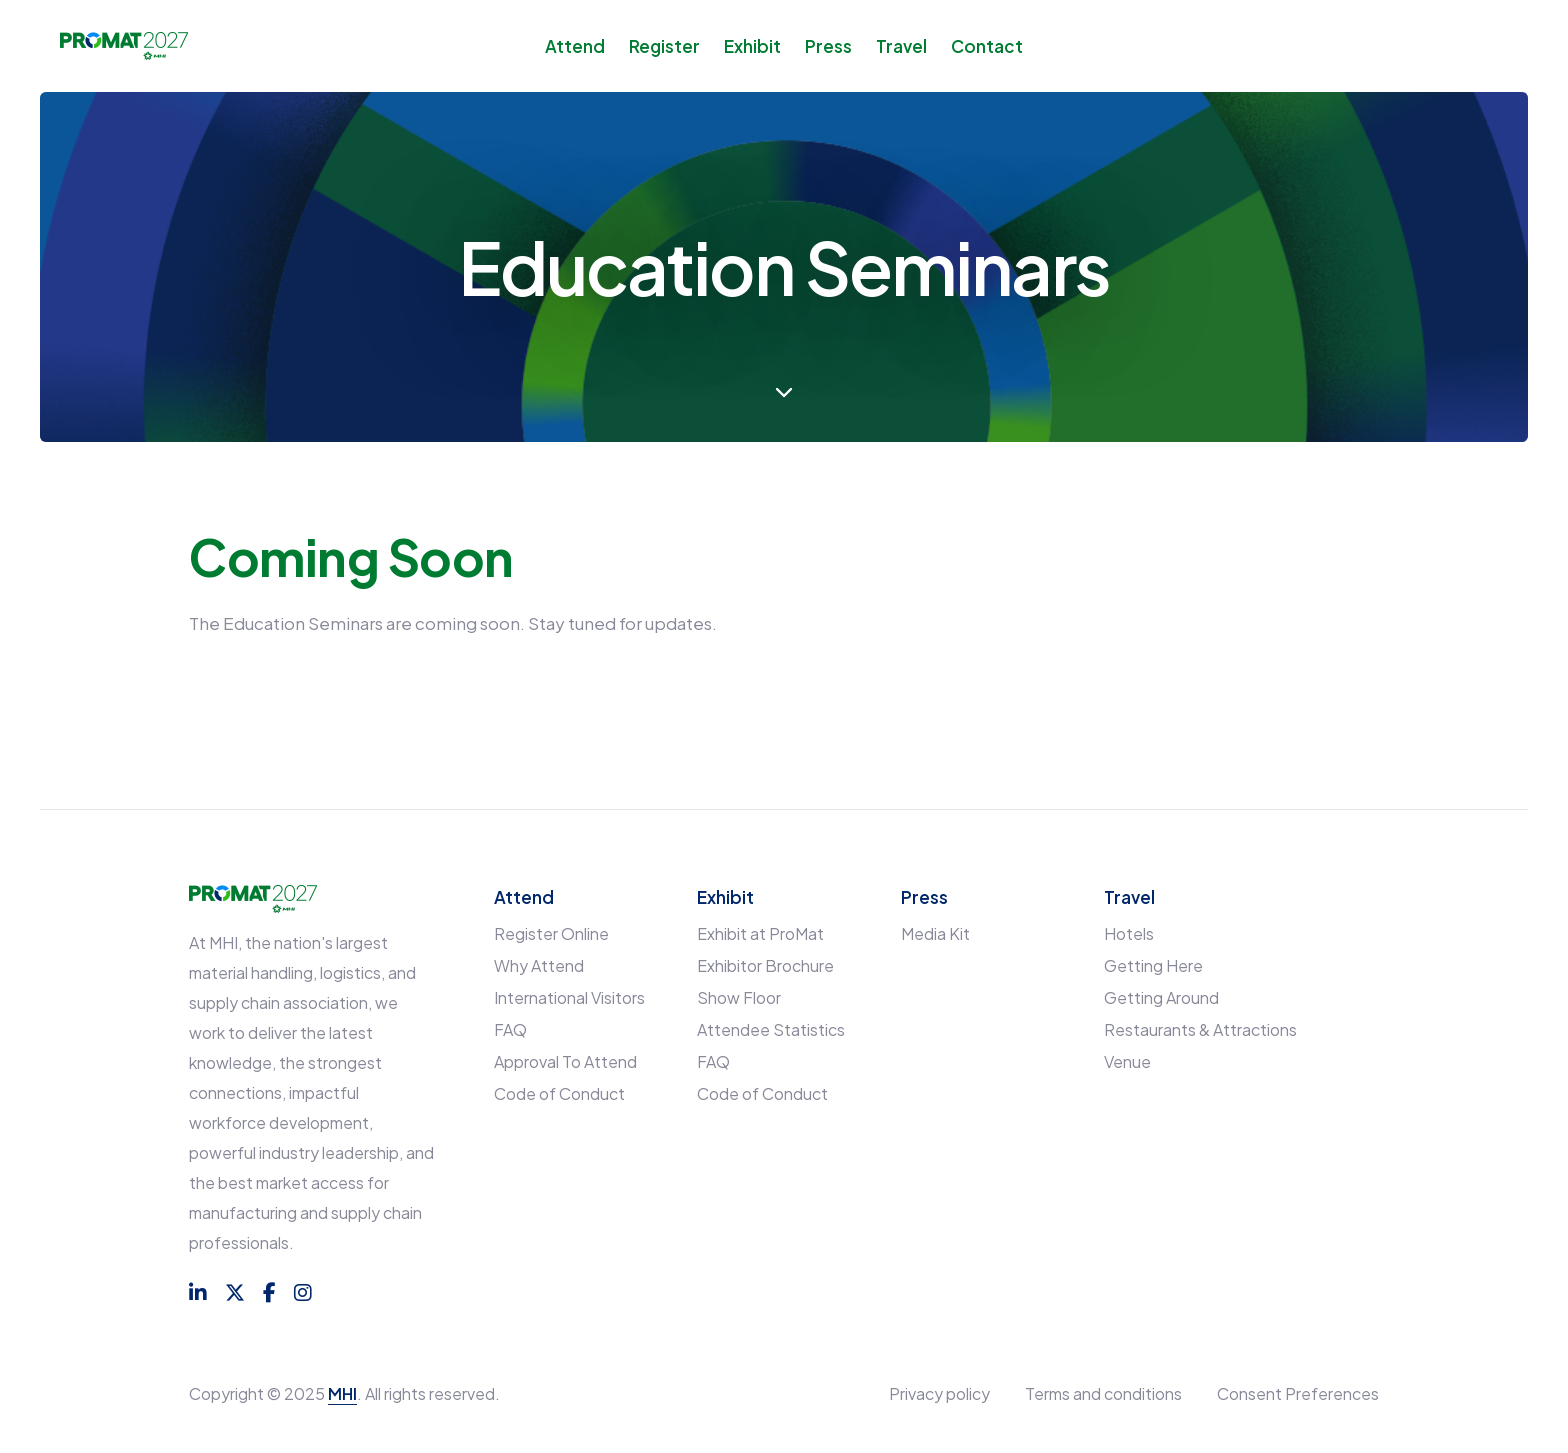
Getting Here (1153, 965)
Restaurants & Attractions (1200, 1029)
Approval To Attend (565, 1061)
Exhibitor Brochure (765, 965)
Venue (1127, 1061)
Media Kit (935, 933)
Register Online (551, 933)
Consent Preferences (1298, 1393)
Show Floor (739, 997)
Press (828, 46)
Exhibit (752, 46)
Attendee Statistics (771, 1029)
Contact (987, 46)
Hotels (1129, 933)
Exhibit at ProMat (760, 933)
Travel (901, 46)
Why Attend (539, 965)
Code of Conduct (559, 1093)
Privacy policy (939, 1393)
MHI (342, 1393)
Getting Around (1161, 997)
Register (664, 46)
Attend (575, 46)
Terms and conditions (1103, 1393)
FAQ (510, 1029)
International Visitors (569, 997)
